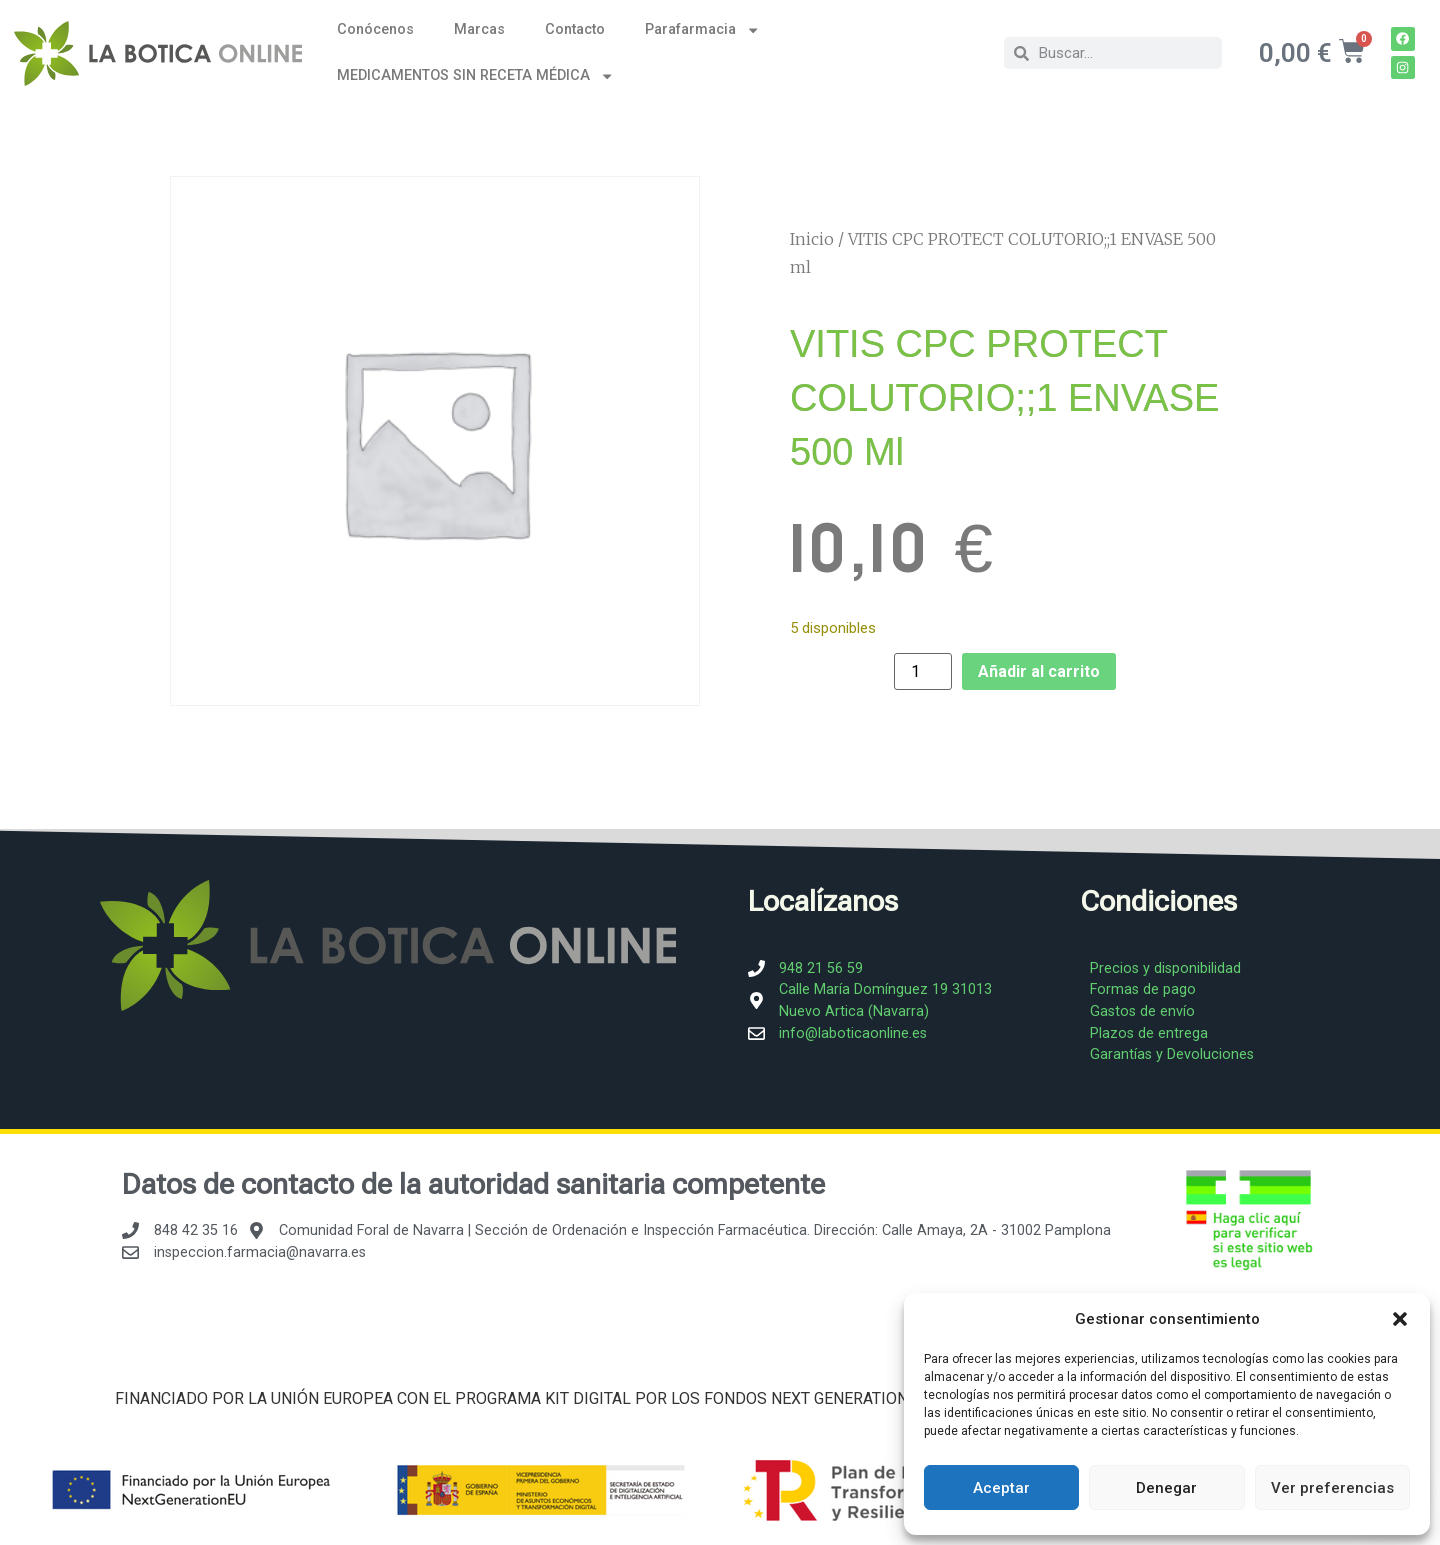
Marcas (479, 29)
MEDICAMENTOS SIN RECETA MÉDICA (475, 76)
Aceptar (1001, 1488)
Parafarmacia (702, 30)
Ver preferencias (1332, 1488)
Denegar (1166, 1488)
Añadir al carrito (1039, 671)
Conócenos (375, 29)
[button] (1400, 1319)
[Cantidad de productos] (923, 671)
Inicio (812, 239)
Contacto (575, 29)
